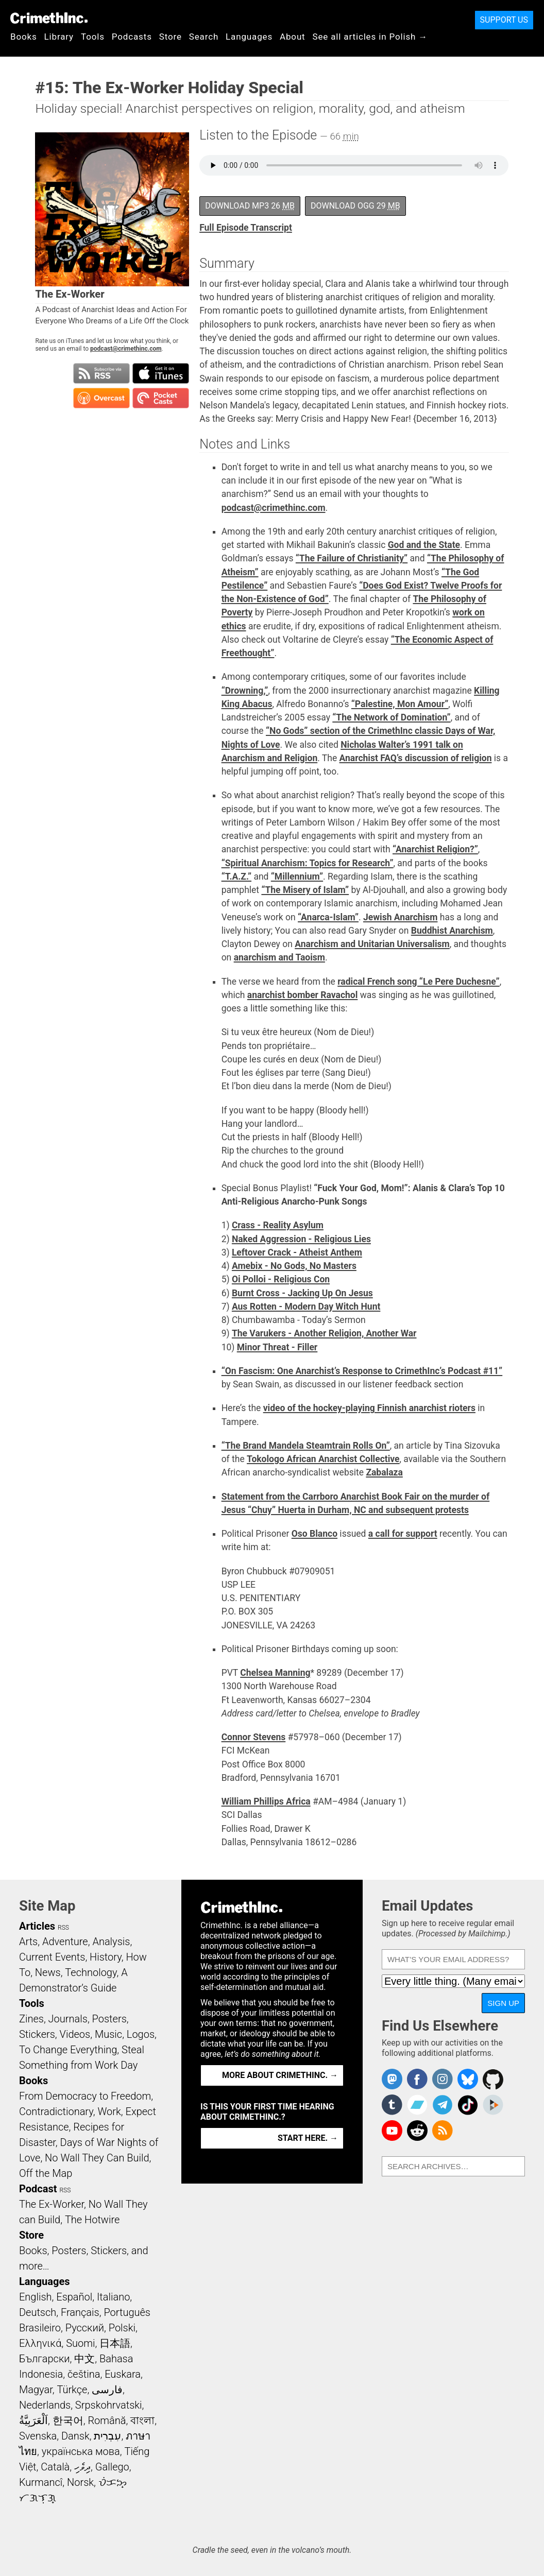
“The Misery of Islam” (305, 890)
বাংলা (142, 2420)
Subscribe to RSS (101, 373)
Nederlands (45, 2405)
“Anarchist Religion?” (435, 849)
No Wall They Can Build (97, 2158)
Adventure (65, 1941)
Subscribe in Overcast (101, 398)
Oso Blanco (314, 1534)
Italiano (113, 2297)
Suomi (80, 2343)
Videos (75, 2034)
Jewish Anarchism (400, 917)
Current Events (52, 1957)
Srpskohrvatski (108, 2405)
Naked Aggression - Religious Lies (301, 1239)
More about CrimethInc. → (280, 2075)
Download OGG (355, 206)
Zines (31, 2019)
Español (74, 2297)
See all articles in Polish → (370, 36)
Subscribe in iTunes (160, 373)
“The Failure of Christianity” (351, 558)
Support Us (504, 20)
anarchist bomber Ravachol (302, 995)
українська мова (81, 2451)
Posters (109, 2019)
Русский (84, 2328)
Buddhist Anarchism (452, 930)
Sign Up (503, 2003)
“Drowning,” (245, 690)
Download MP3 (250, 206)
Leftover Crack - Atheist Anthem (297, 1252)
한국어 (68, 2420)
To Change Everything (68, 2049)
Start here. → (308, 2138)
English (35, 2297)
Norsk (80, 2482)
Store (170, 36)
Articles (37, 1926)
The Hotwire (92, 2219)
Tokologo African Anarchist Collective (323, 1459)
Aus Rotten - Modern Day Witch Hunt (306, 1306)
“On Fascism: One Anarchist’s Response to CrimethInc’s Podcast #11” (362, 1371)
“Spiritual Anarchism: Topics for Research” (308, 863)
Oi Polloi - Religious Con (281, 1279)
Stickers (37, 2034)
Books (23, 36)
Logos (141, 2034)
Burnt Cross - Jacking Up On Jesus (302, 1293)
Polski (122, 2328)
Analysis (111, 1941)
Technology (90, 1972)
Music (108, 2034)
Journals (68, 2019)
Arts (28, 1941)
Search (203, 36)
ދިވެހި (82, 2467)
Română (107, 2420)
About (292, 36)
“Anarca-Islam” (328, 917)
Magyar (36, 2389)
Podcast (38, 2189)
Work (109, 2111)
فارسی (107, 2389)
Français (80, 2312)
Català (55, 2467)
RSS (63, 1927)
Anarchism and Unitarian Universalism (372, 944)
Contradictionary (56, 2111)
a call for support (402, 1534)
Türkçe (72, 2389)
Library (59, 36)
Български (44, 2358)
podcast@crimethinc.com (125, 348)
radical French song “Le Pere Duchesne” (418, 981)
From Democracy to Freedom (85, 2096)
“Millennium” (297, 876)
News (48, 1972)
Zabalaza (384, 1472)
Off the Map (45, 2173)
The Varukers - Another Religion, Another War (324, 1333)
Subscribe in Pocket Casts (160, 398)
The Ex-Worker (51, 2204)
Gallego (112, 2467)
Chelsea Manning (275, 1673)
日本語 (114, 2343)
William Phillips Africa (266, 1801)
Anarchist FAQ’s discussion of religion (415, 758)
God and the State (424, 545)
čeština (83, 2374)
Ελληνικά (40, 2343)
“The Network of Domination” (391, 717)
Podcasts (132, 36)
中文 (84, 2358)
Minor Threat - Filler (277, 1347)
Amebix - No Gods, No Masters (294, 1266)
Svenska (38, 2436)
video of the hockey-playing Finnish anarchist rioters (369, 1408)
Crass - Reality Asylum (278, 1225)
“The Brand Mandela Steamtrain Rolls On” (306, 1445)
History (106, 1957)
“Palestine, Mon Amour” (400, 704)
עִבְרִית (107, 2436)
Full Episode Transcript (245, 227)
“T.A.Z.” (236, 876)
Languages (249, 36)
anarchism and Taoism (279, 957)
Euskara (123, 2374)
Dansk (75, 2436)
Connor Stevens (254, 1737)
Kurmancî (40, 2482)
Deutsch (37, 2312)
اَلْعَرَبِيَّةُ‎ (33, 2420)
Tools (93, 36)
